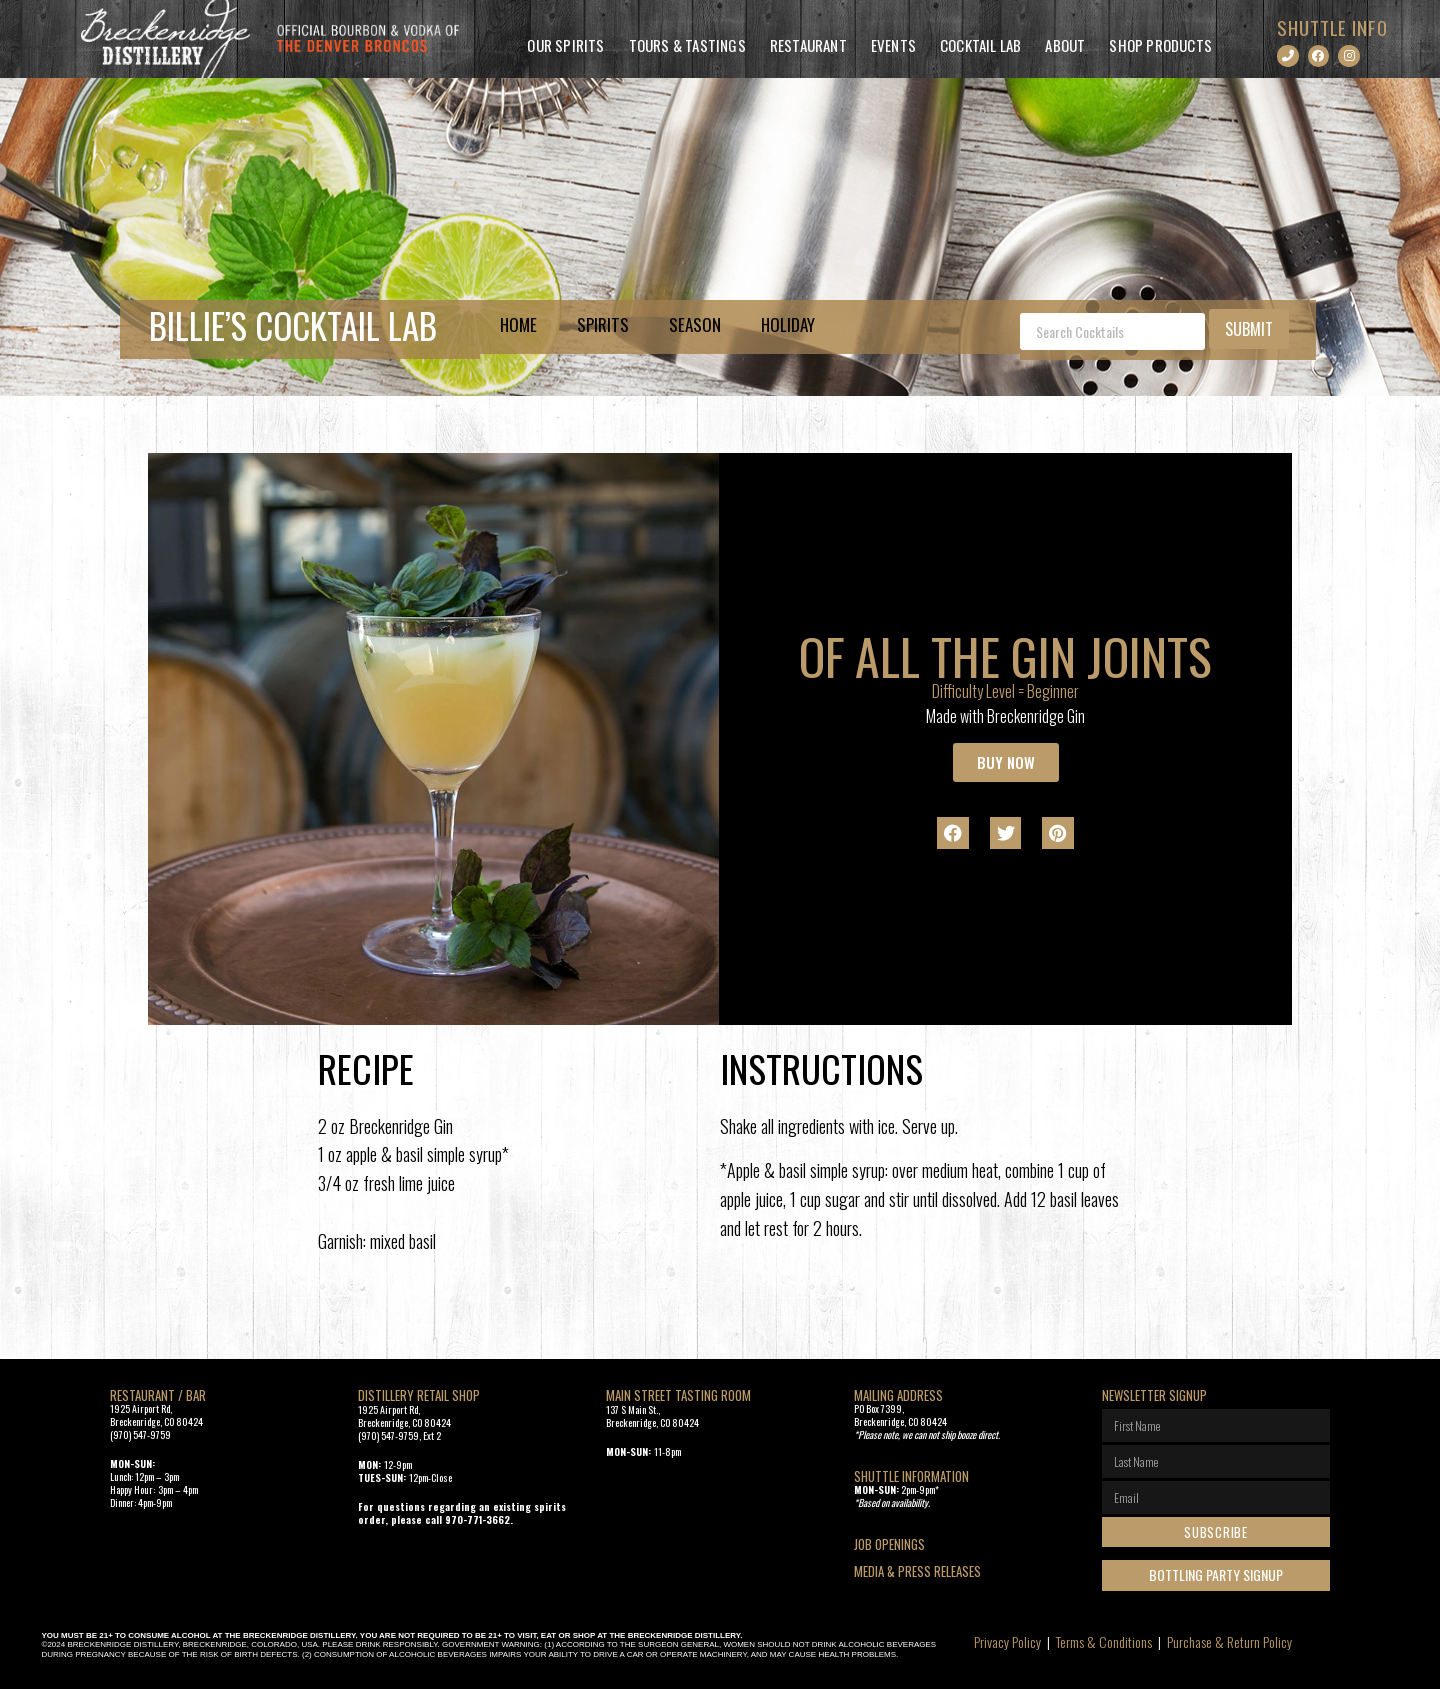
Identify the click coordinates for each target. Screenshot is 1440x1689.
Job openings (889, 1544)
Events (893, 45)
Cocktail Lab (980, 45)
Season (695, 324)
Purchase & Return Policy (1229, 1641)
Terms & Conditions (1104, 1641)
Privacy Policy (1007, 1641)
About (1065, 45)
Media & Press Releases (917, 1571)
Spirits (603, 324)
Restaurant (808, 45)
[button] (953, 833)
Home (518, 324)
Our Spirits (565, 45)
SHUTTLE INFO (1332, 27)
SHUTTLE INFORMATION (911, 1476)
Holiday (788, 324)
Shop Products (1160, 45)
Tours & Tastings (687, 45)
